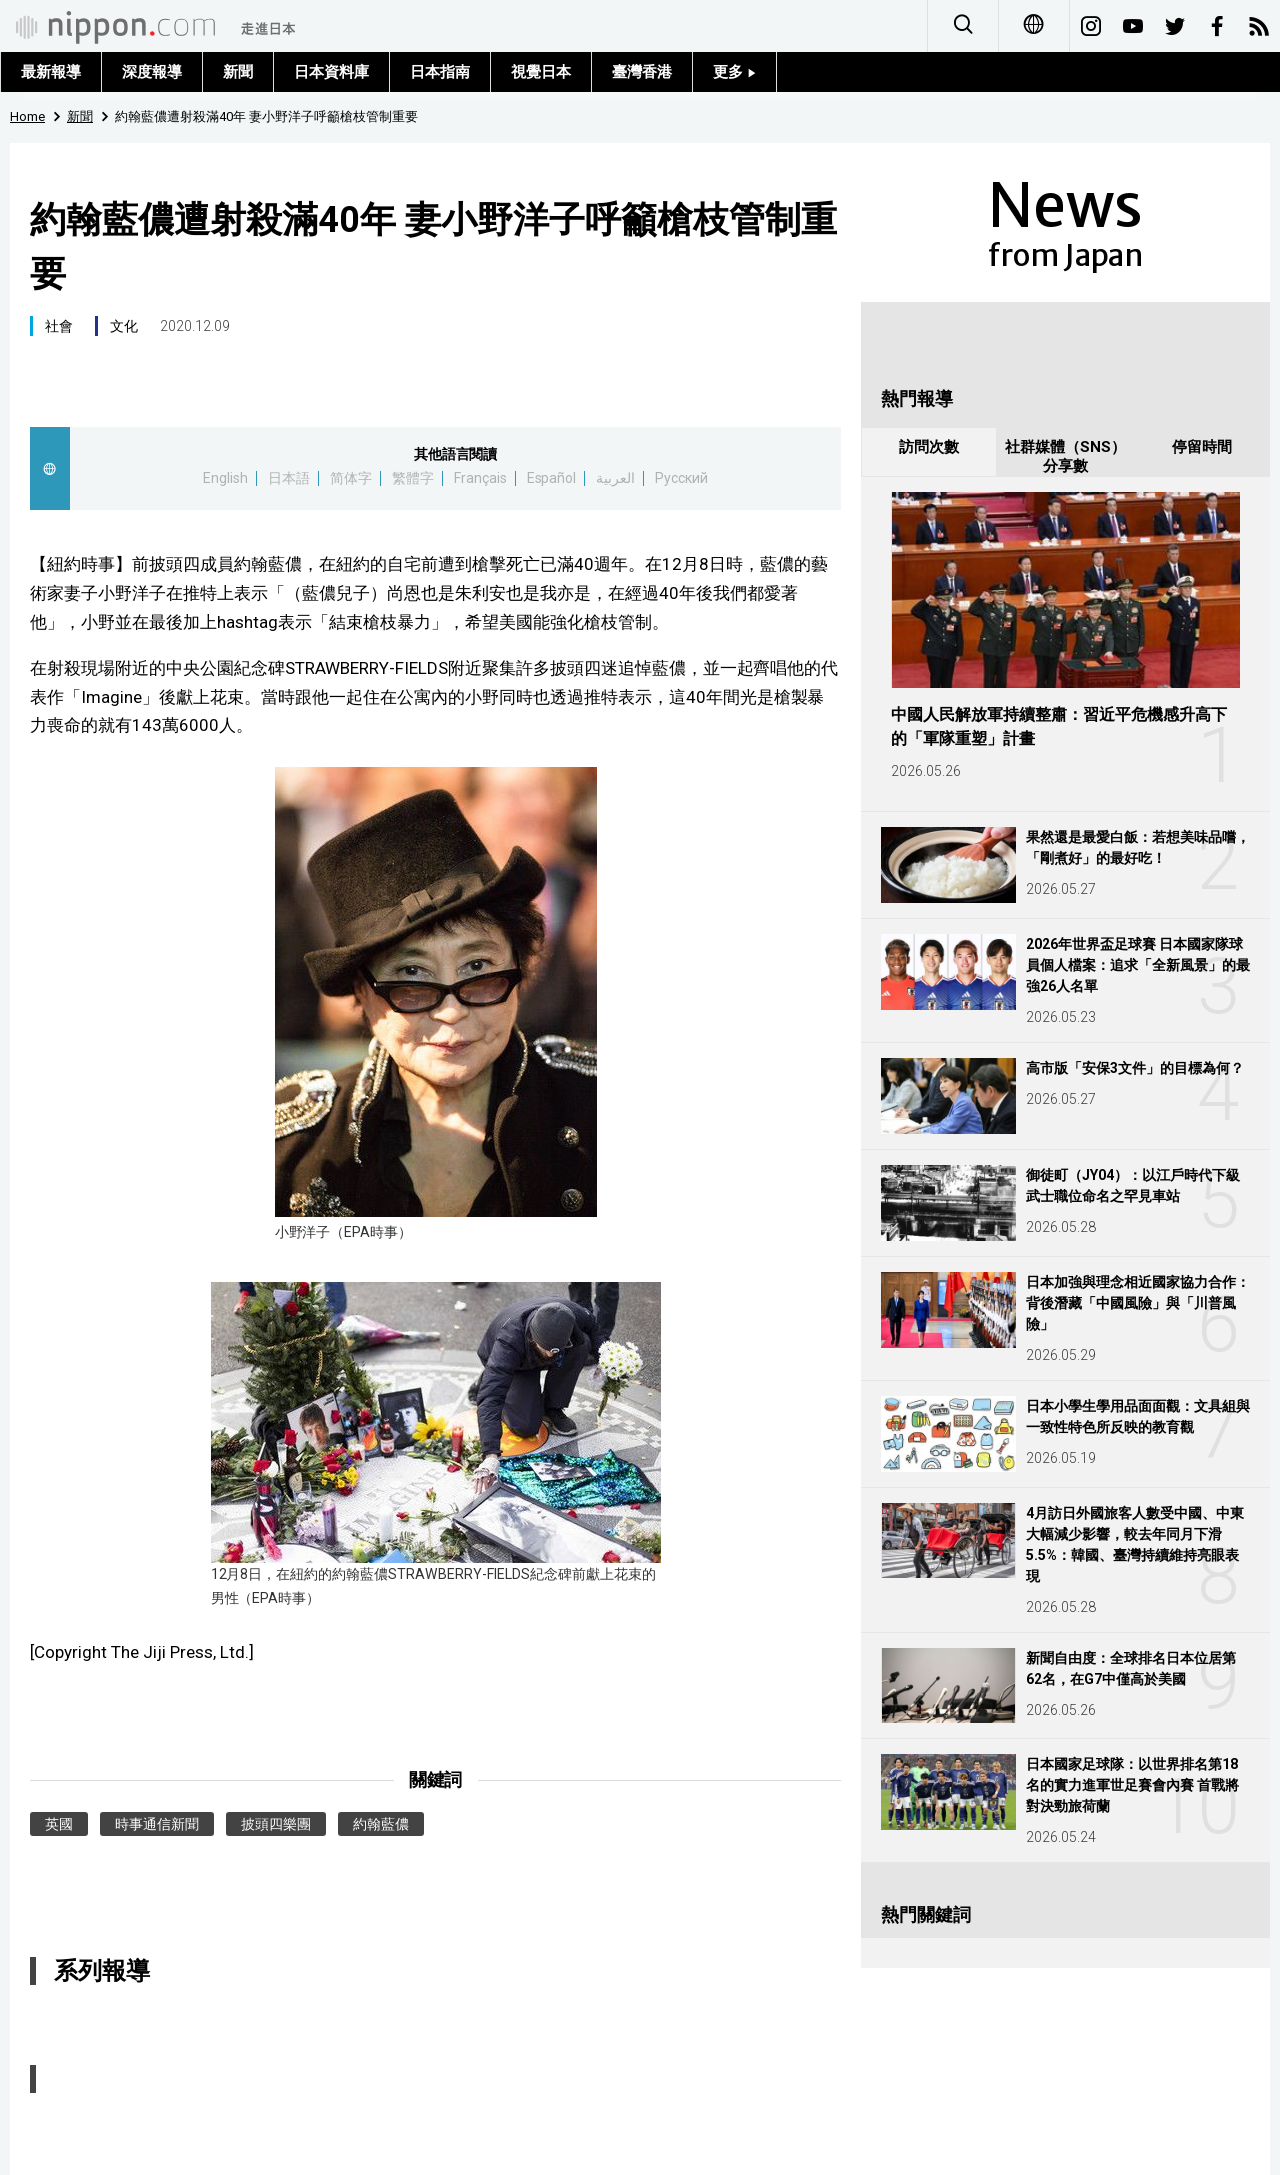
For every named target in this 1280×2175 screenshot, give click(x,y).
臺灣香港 (642, 72)
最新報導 (51, 72)
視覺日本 (541, 72)
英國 (59, 1824)
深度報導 (152, 72)
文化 (124, 326)
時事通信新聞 (157, 1824)
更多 (734, 72)
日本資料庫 (331, 72)
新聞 (238, 72)
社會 (59, 326)
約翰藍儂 (381, 1824)
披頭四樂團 (276, 1824)
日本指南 (440, 72)
